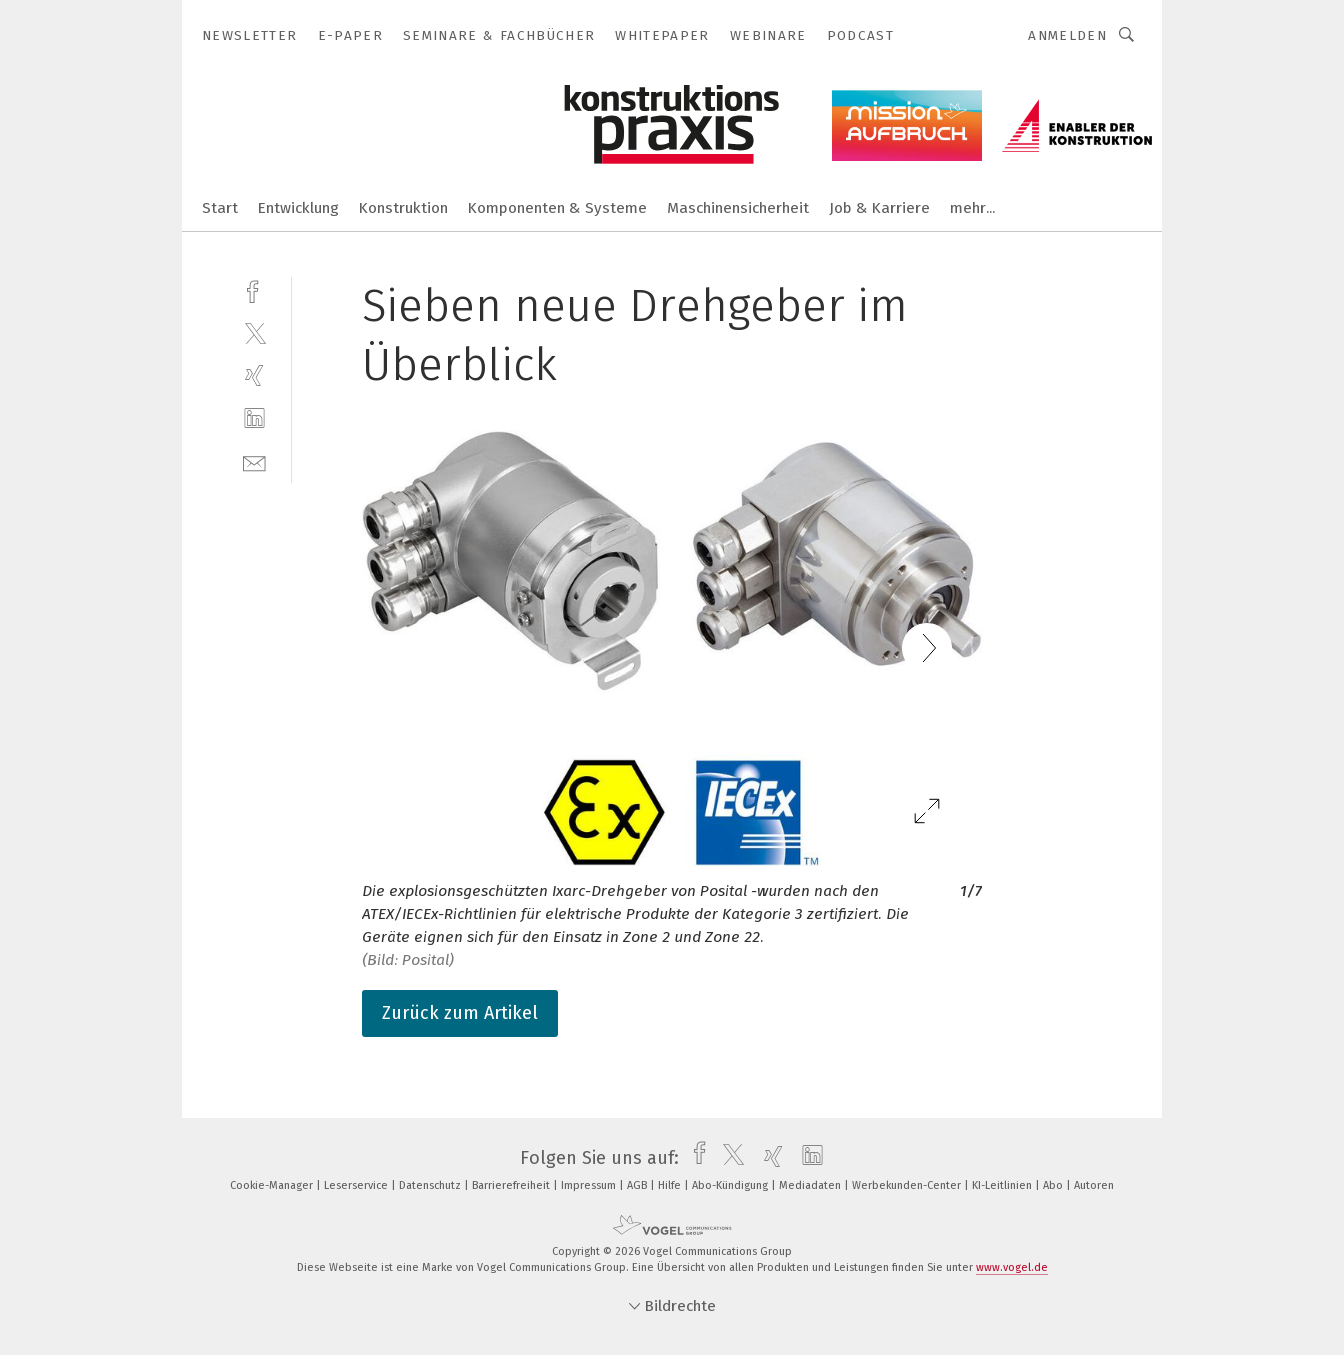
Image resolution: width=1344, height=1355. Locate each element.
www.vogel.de (1012, 1267)
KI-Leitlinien (1003, 1185)
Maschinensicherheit (738, 208)
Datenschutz (431, 1185)
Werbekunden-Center (908, 1185)
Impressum (590, 1185)
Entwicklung (298, 208)
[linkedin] (254, 418)
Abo (1054, 1185)
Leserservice (357, 1185)
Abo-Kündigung (731, 1185)
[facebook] (254, 289)
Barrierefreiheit (512, 1185)
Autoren (1094, 1185)
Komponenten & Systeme (557, 208)
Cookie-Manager (273, 1185)
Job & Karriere (879, 208)
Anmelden (1067, 35)
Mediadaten (811, 1185)
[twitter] (254, 332)
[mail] (254, 461)
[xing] (254, 375)
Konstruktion (403, 208)
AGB (638, 1185)
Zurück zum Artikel (460, 1013)
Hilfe (671, 1185)
